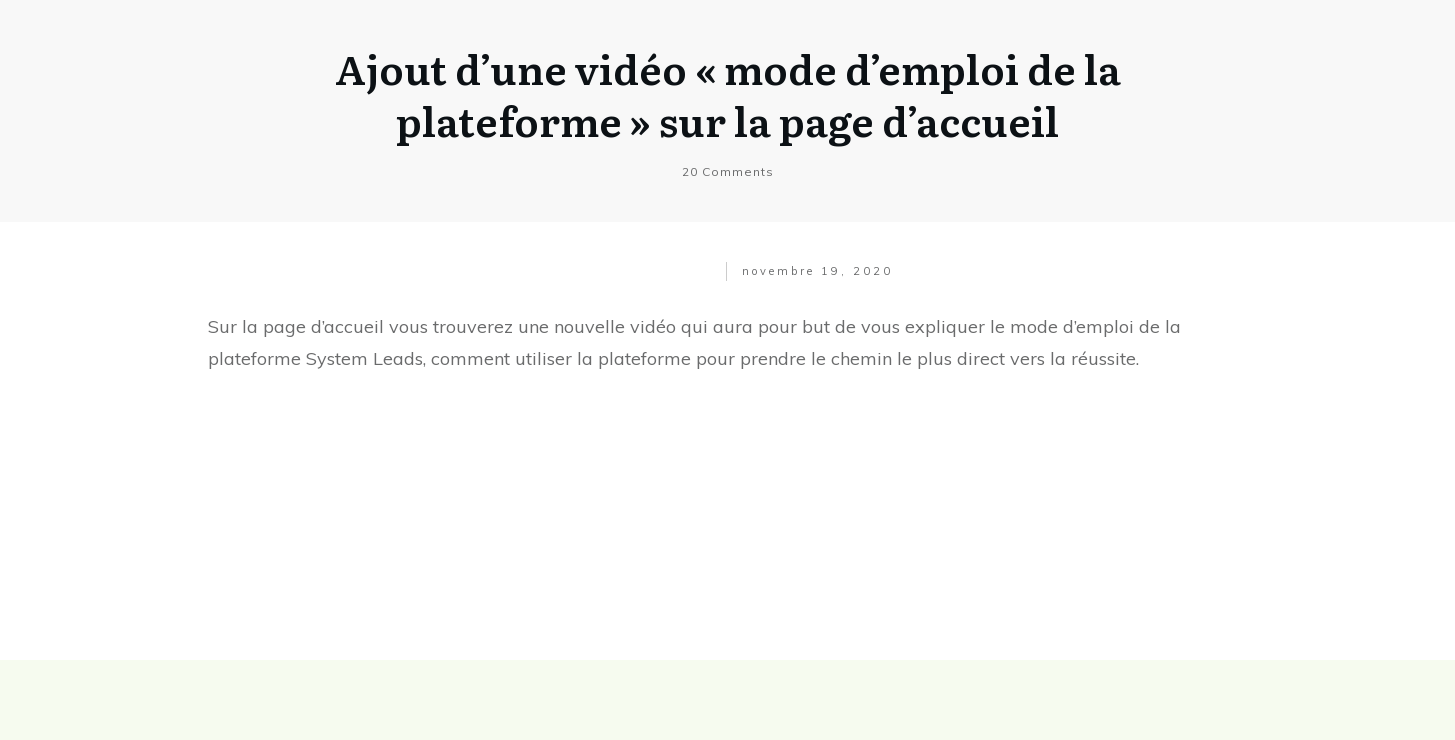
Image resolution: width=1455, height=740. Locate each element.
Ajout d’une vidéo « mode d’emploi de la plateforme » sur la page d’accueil (728, 93)
